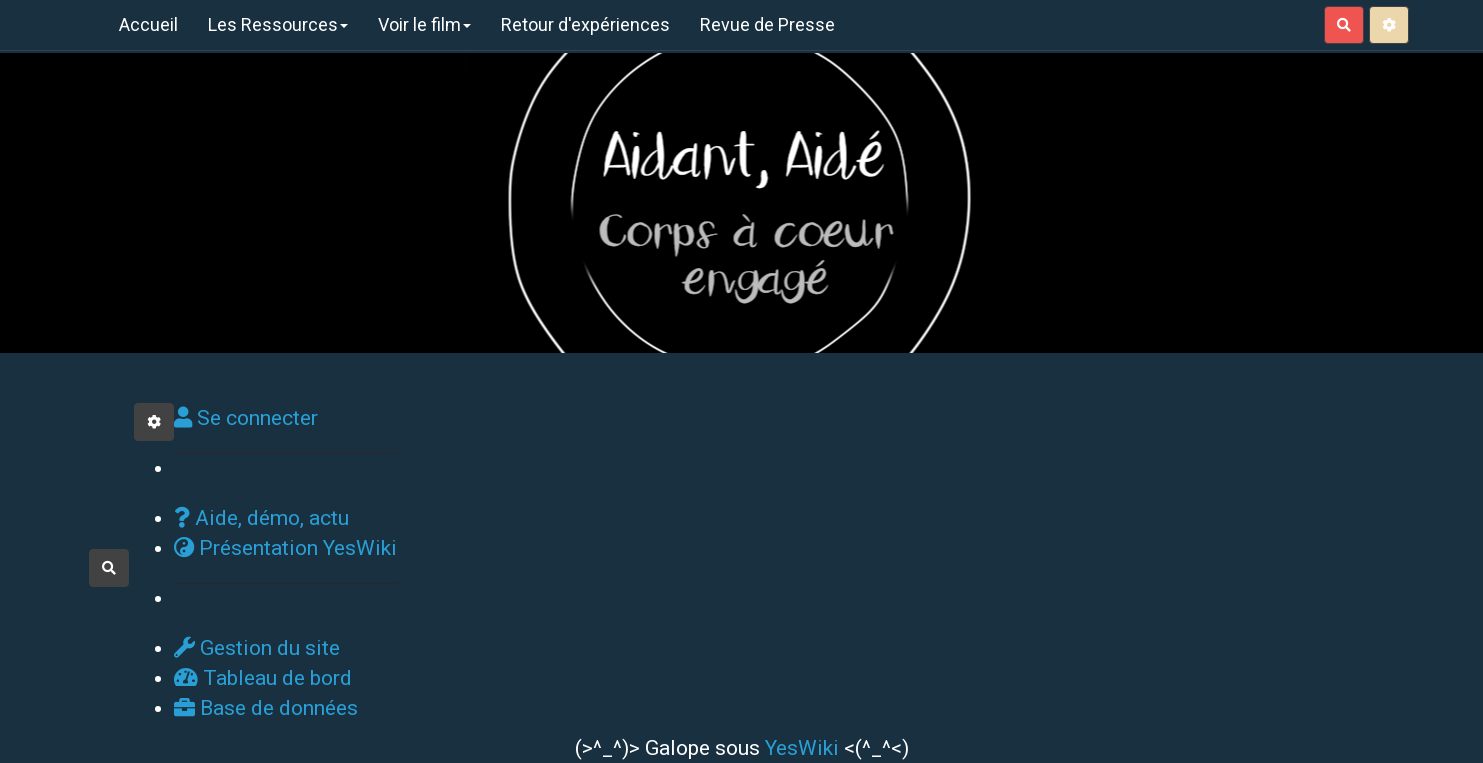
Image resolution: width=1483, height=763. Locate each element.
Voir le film (424, 24)
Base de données (266, 708)
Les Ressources (278, 24)
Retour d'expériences (585, 24)
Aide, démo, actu (261, 518)
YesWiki (802, 748)
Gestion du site (257, 648)
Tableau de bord (263, 678)
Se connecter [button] (246, 418)
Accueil (148, 24)
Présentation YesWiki (285, 548)
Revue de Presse (767, 24)
